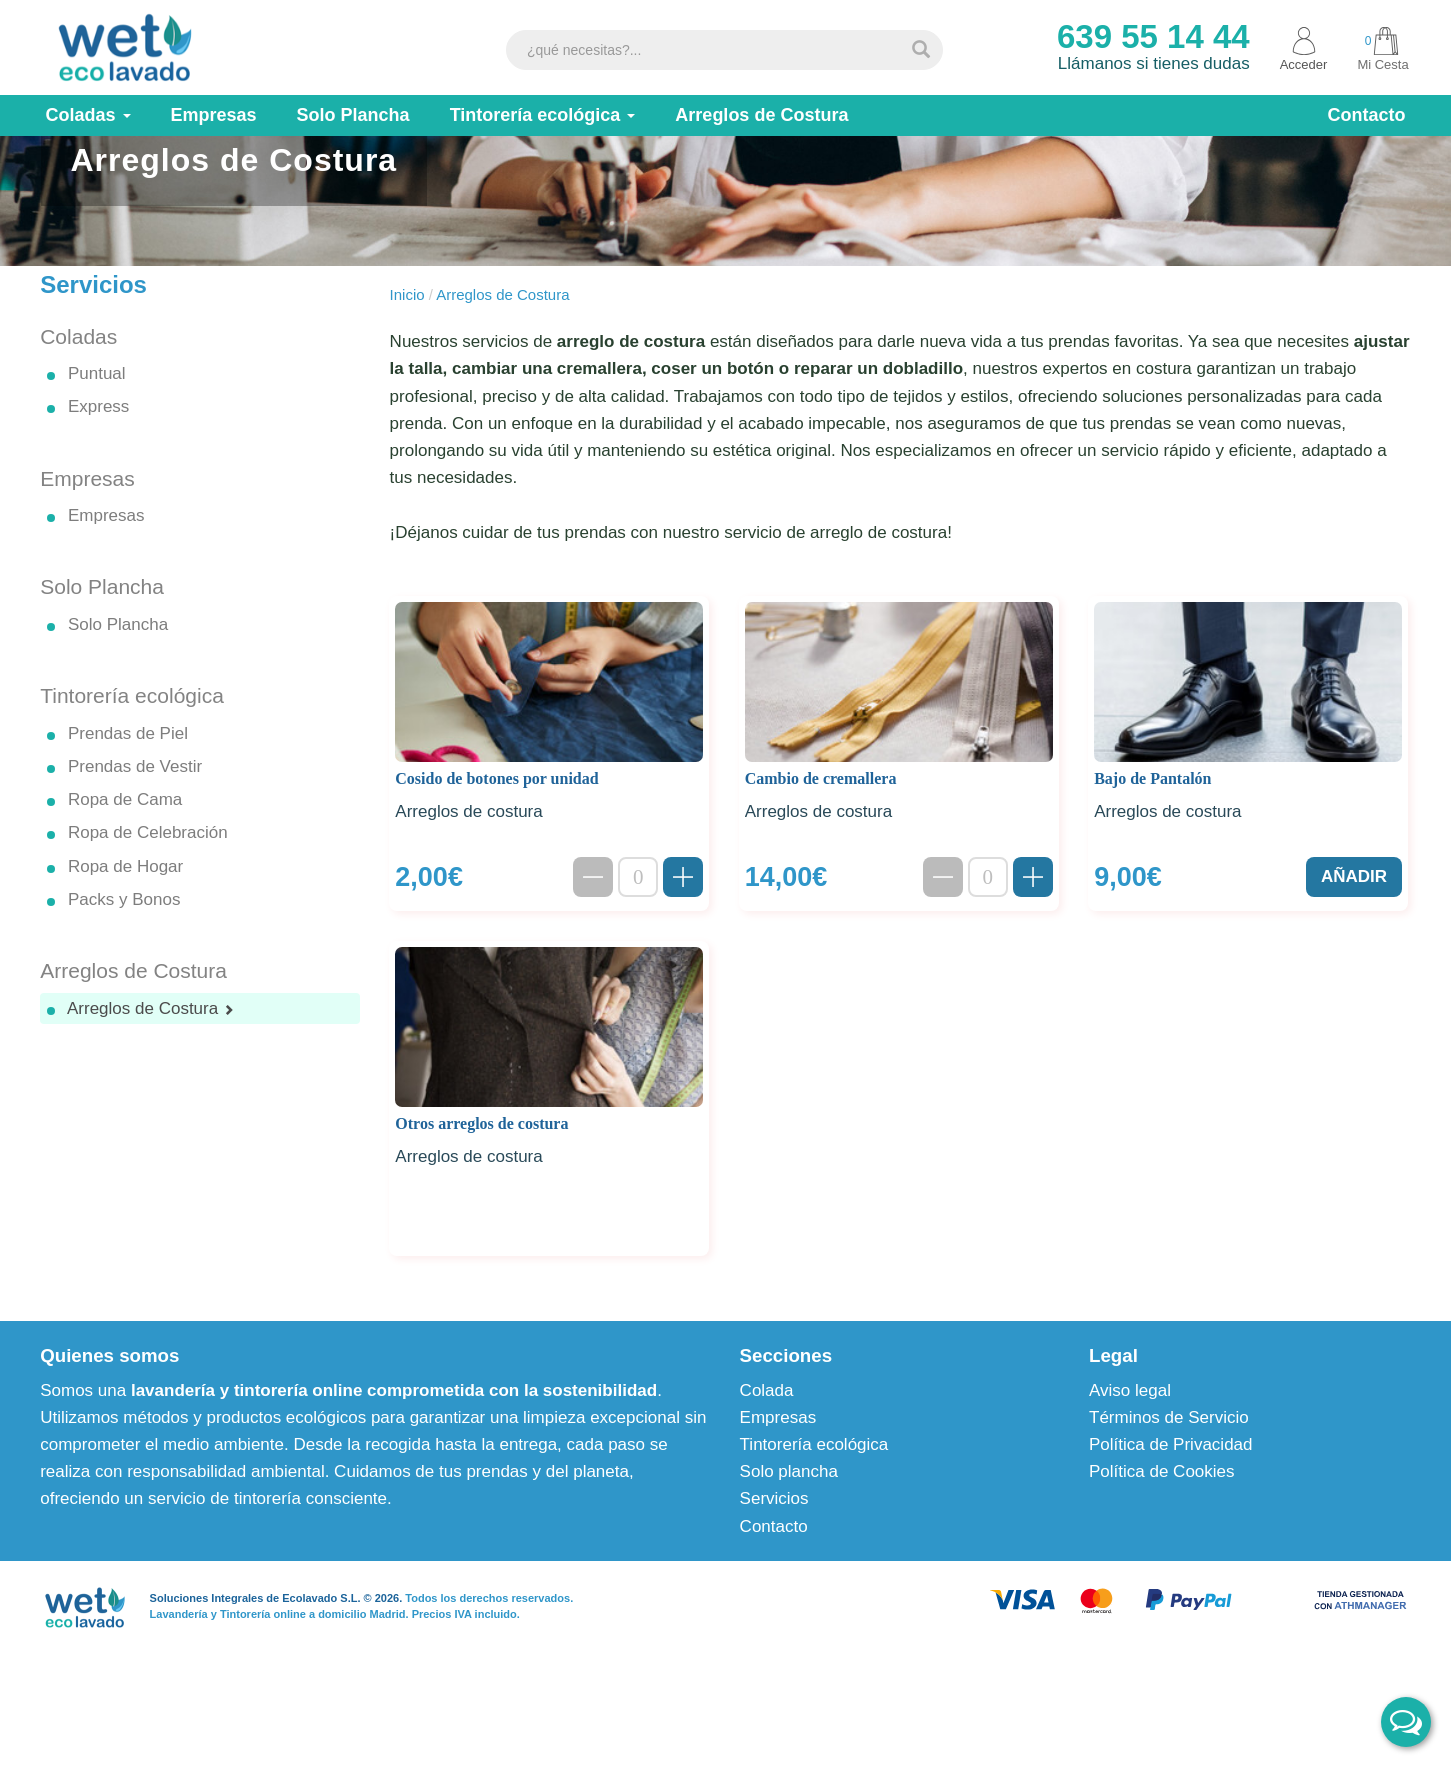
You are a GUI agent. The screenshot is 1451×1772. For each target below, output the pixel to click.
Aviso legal (1130, 1471)
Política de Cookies (1162, 1553)
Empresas (778, 1499)
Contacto (774, 1607)
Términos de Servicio (1169, 1499)
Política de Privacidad (1170, 1526)
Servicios (774, 1580)
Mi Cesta (1382, 49)
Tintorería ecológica (814, 1526)
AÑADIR (1354, 958)
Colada (767, 1471)
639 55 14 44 (1153, 36)
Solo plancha (789, 1553)
